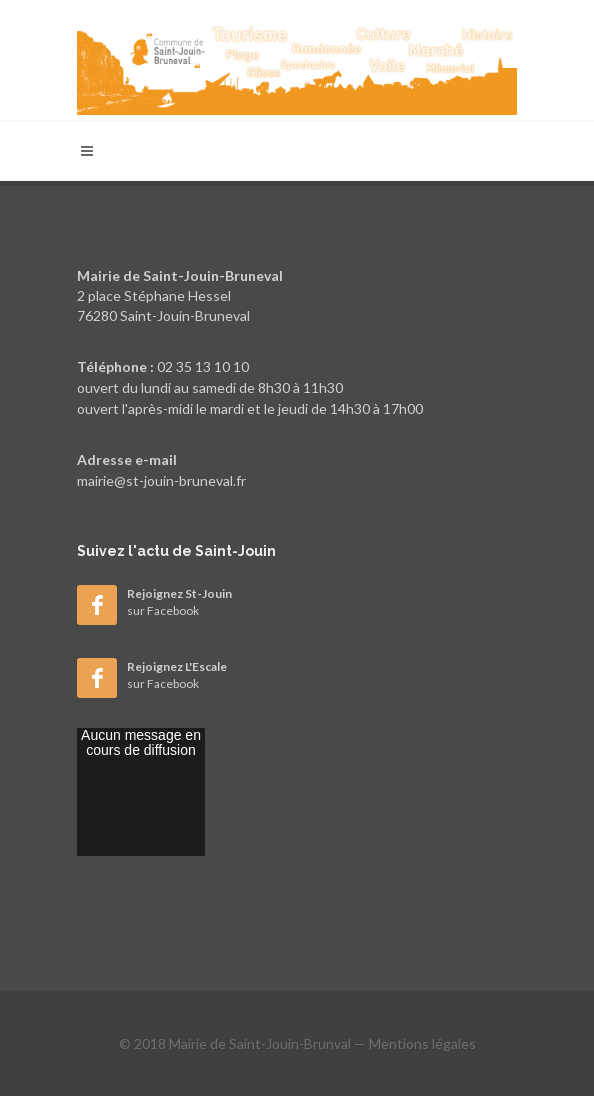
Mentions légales (422, 1043)
